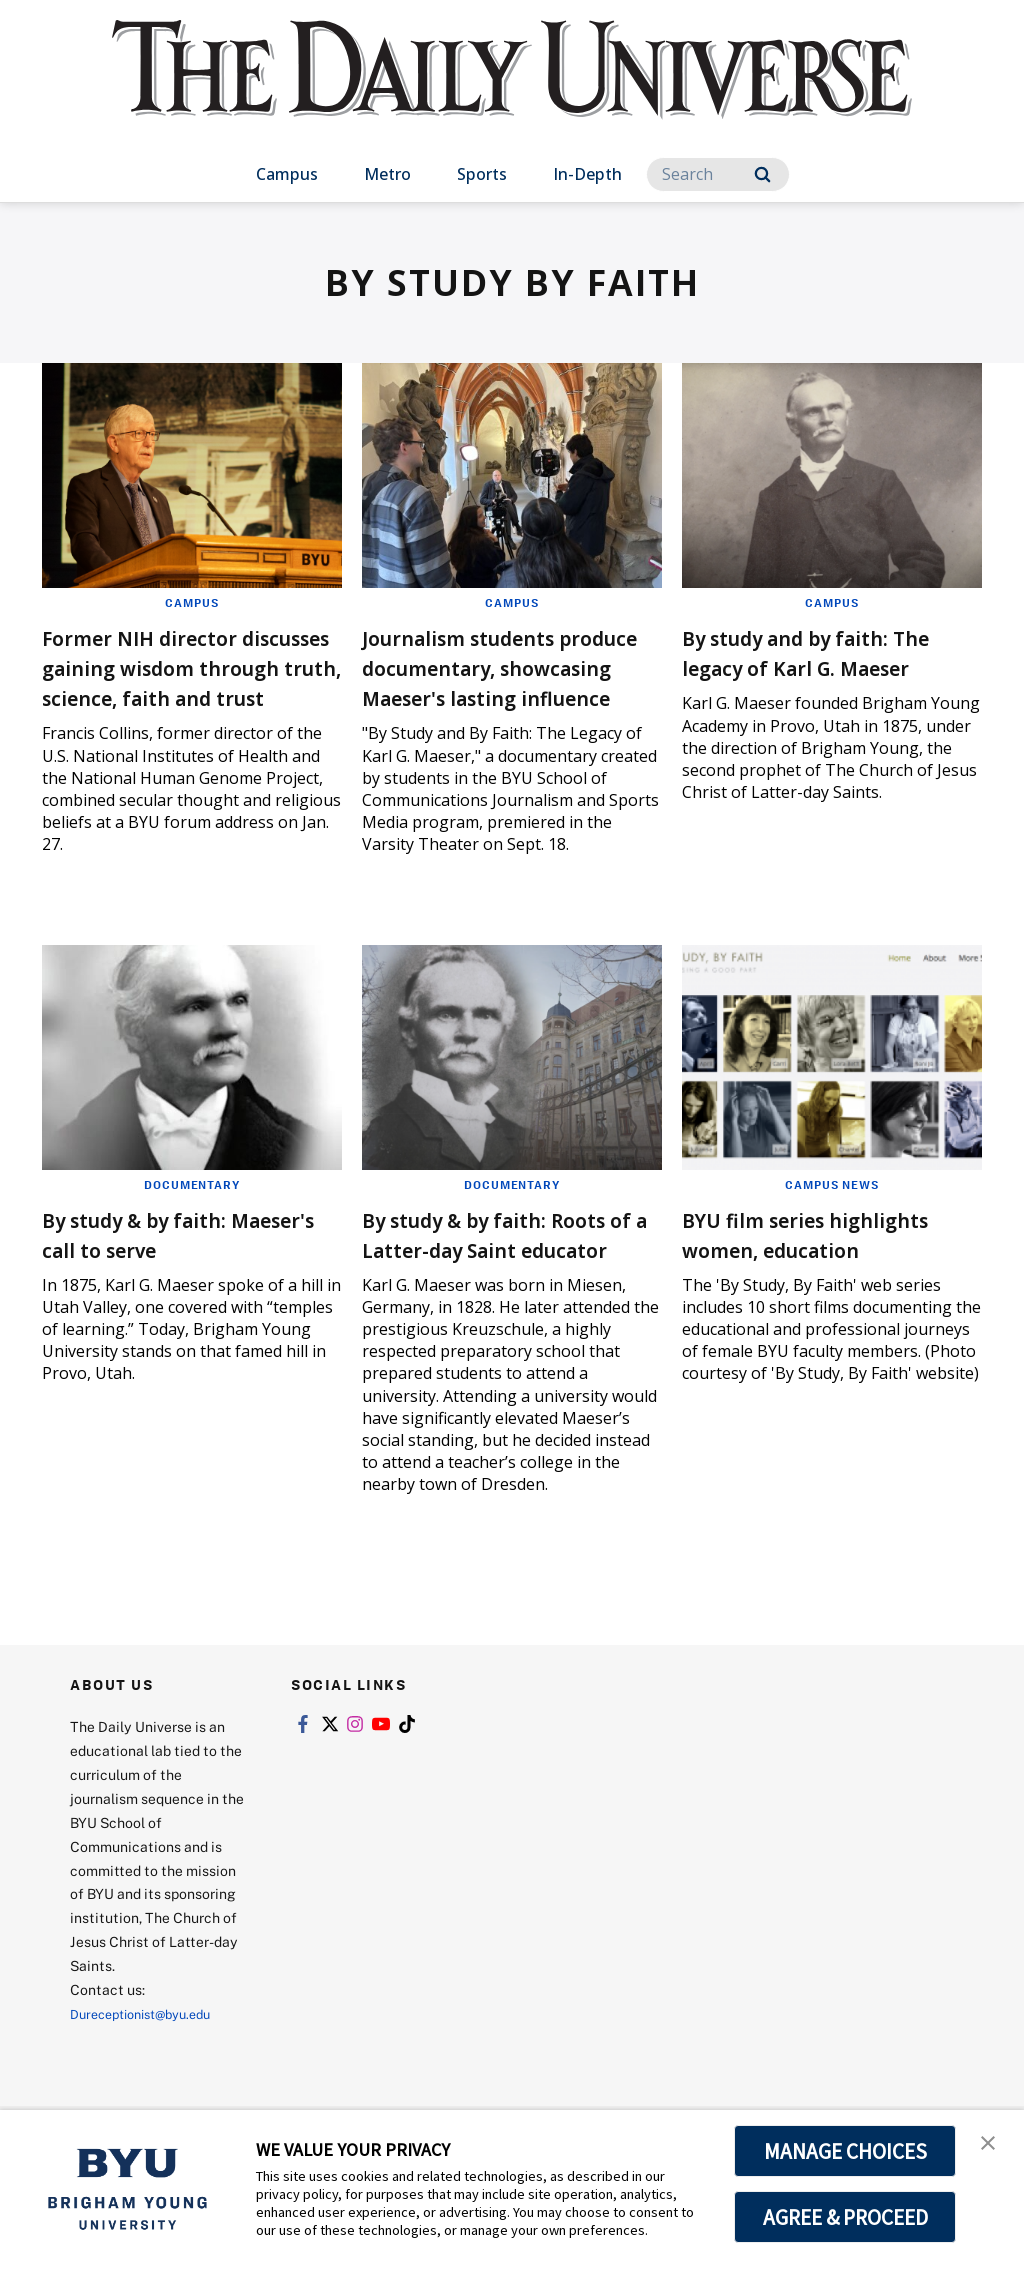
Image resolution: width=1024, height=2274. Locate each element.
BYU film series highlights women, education (793, 1278)
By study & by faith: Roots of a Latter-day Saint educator (485, 1278)
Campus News (832, 1214)
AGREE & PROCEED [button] (845, 2217)
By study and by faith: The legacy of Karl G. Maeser (810, 666)
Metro (387, 174)
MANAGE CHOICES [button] (845, 2151)
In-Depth (587, 174)
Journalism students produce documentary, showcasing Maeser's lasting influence (496, 681)
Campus (287, 174)
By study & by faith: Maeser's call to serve (168, 1263)
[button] (991, 2146)
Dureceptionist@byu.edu (150, 2073)
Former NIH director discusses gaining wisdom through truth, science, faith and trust (180, 681)
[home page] (512, 89)
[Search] (718, 174)
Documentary (192, 1214)
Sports (482, 174)
